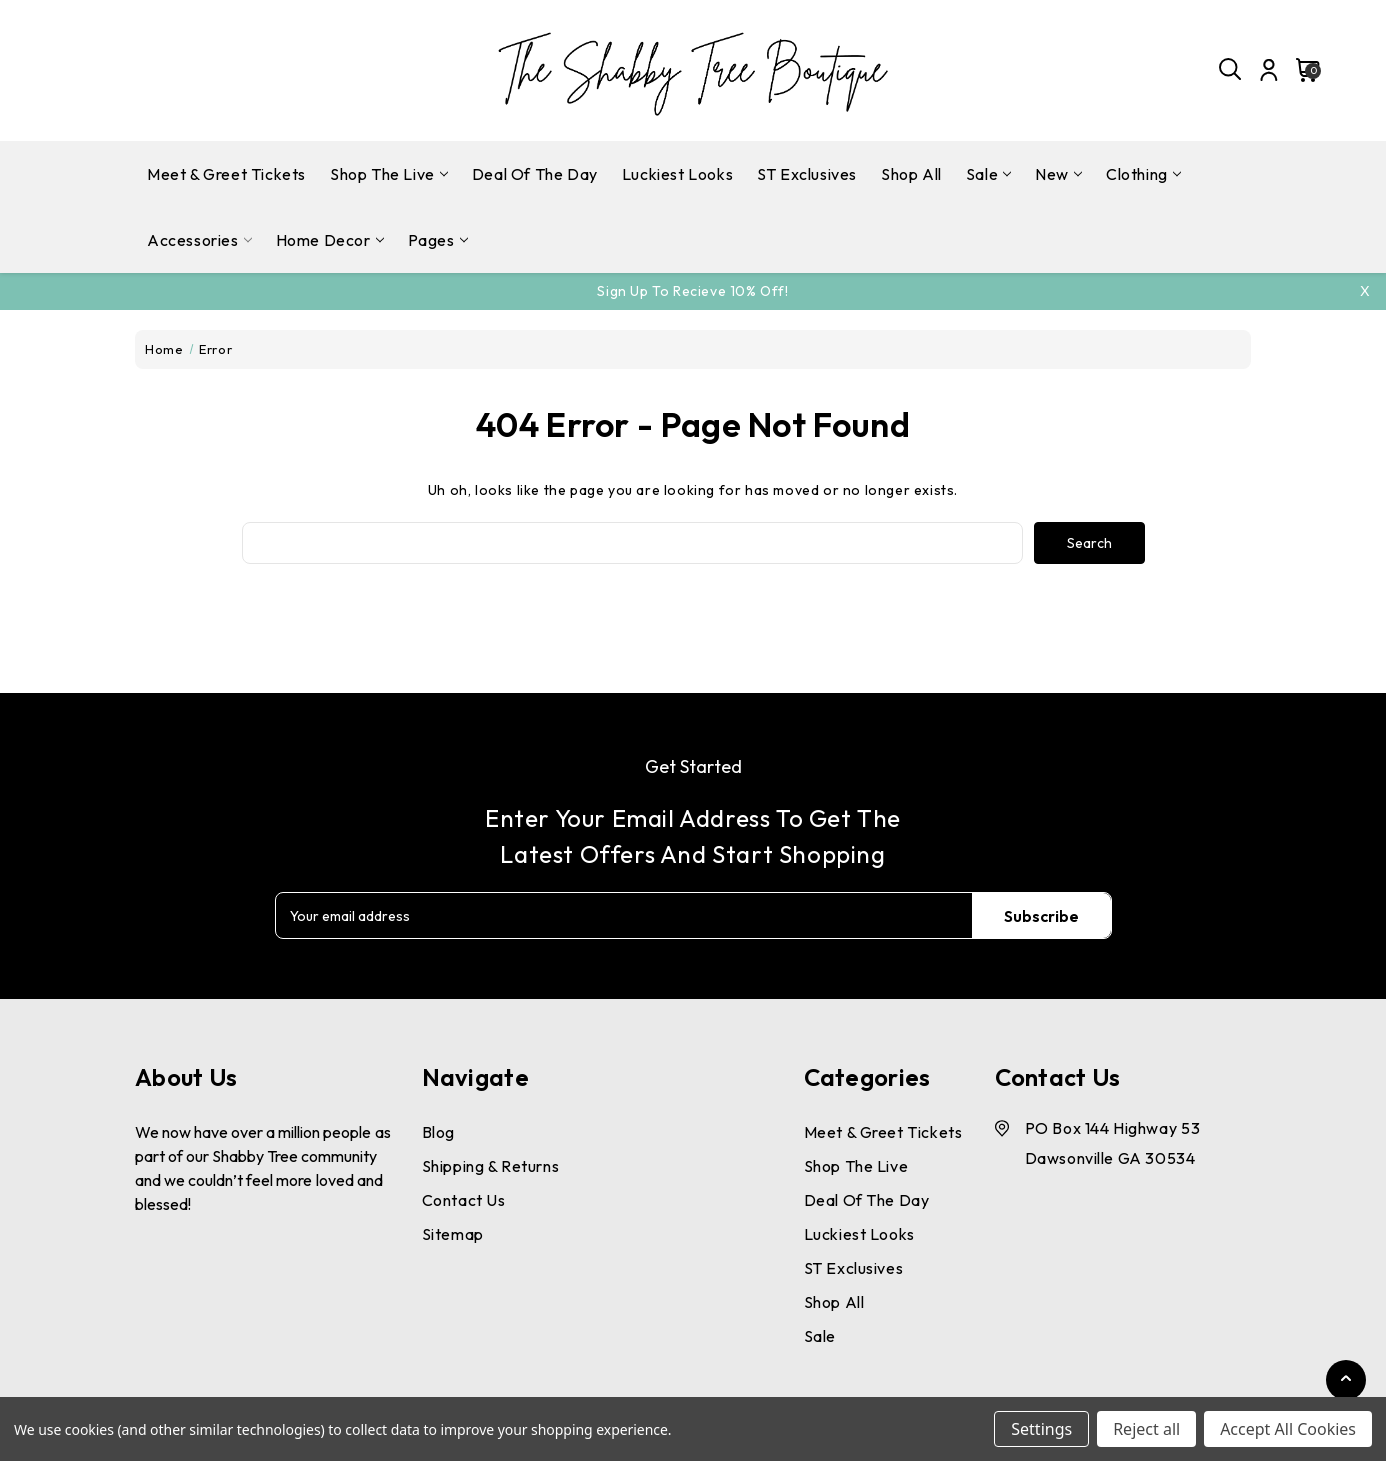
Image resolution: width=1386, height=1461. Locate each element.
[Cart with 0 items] (1302, 70)
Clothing (1143, 174)
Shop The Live (389, 174)
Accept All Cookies (1288, 1429)
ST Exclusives (807, 174)
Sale (988, 174)
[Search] (1231, 70)
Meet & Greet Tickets (226, 174)
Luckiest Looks (677, 174)
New (1058, 174)
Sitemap (453, 1234)
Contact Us (464, 1200)
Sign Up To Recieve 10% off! (692, 291)
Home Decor (330, 240)
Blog (438, 1132)
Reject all (1146, 1429)
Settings (1041, 1429)
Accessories (199, 240)
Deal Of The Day (535, 174)
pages (438, 240)
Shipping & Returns (491, 1166)
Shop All (911, 174)
